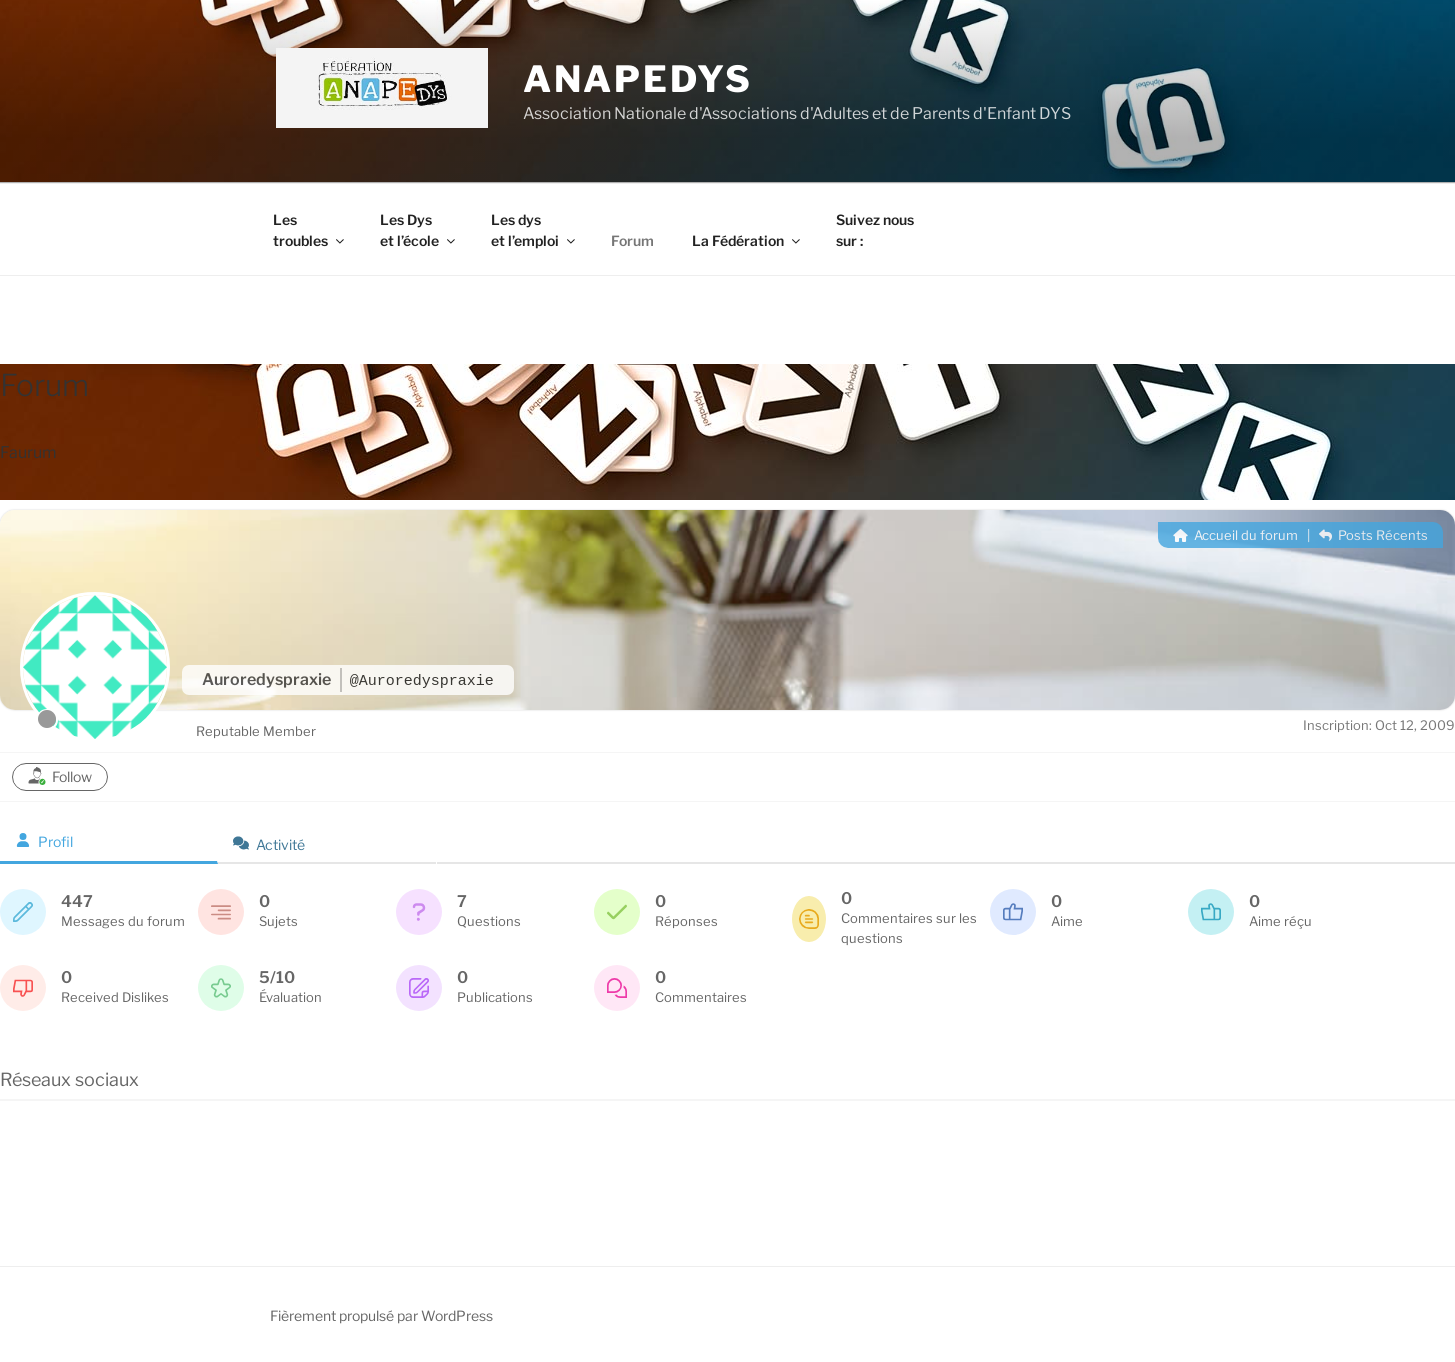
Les (310, 230)
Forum (632, 240)
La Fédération (747, 240)
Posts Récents (1373, 535)
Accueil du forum (1235, 535)
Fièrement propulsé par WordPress (381, 1315)
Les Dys (419, 230)
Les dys (534, 230)
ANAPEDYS (638, 79)
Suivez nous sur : (875, 230)
